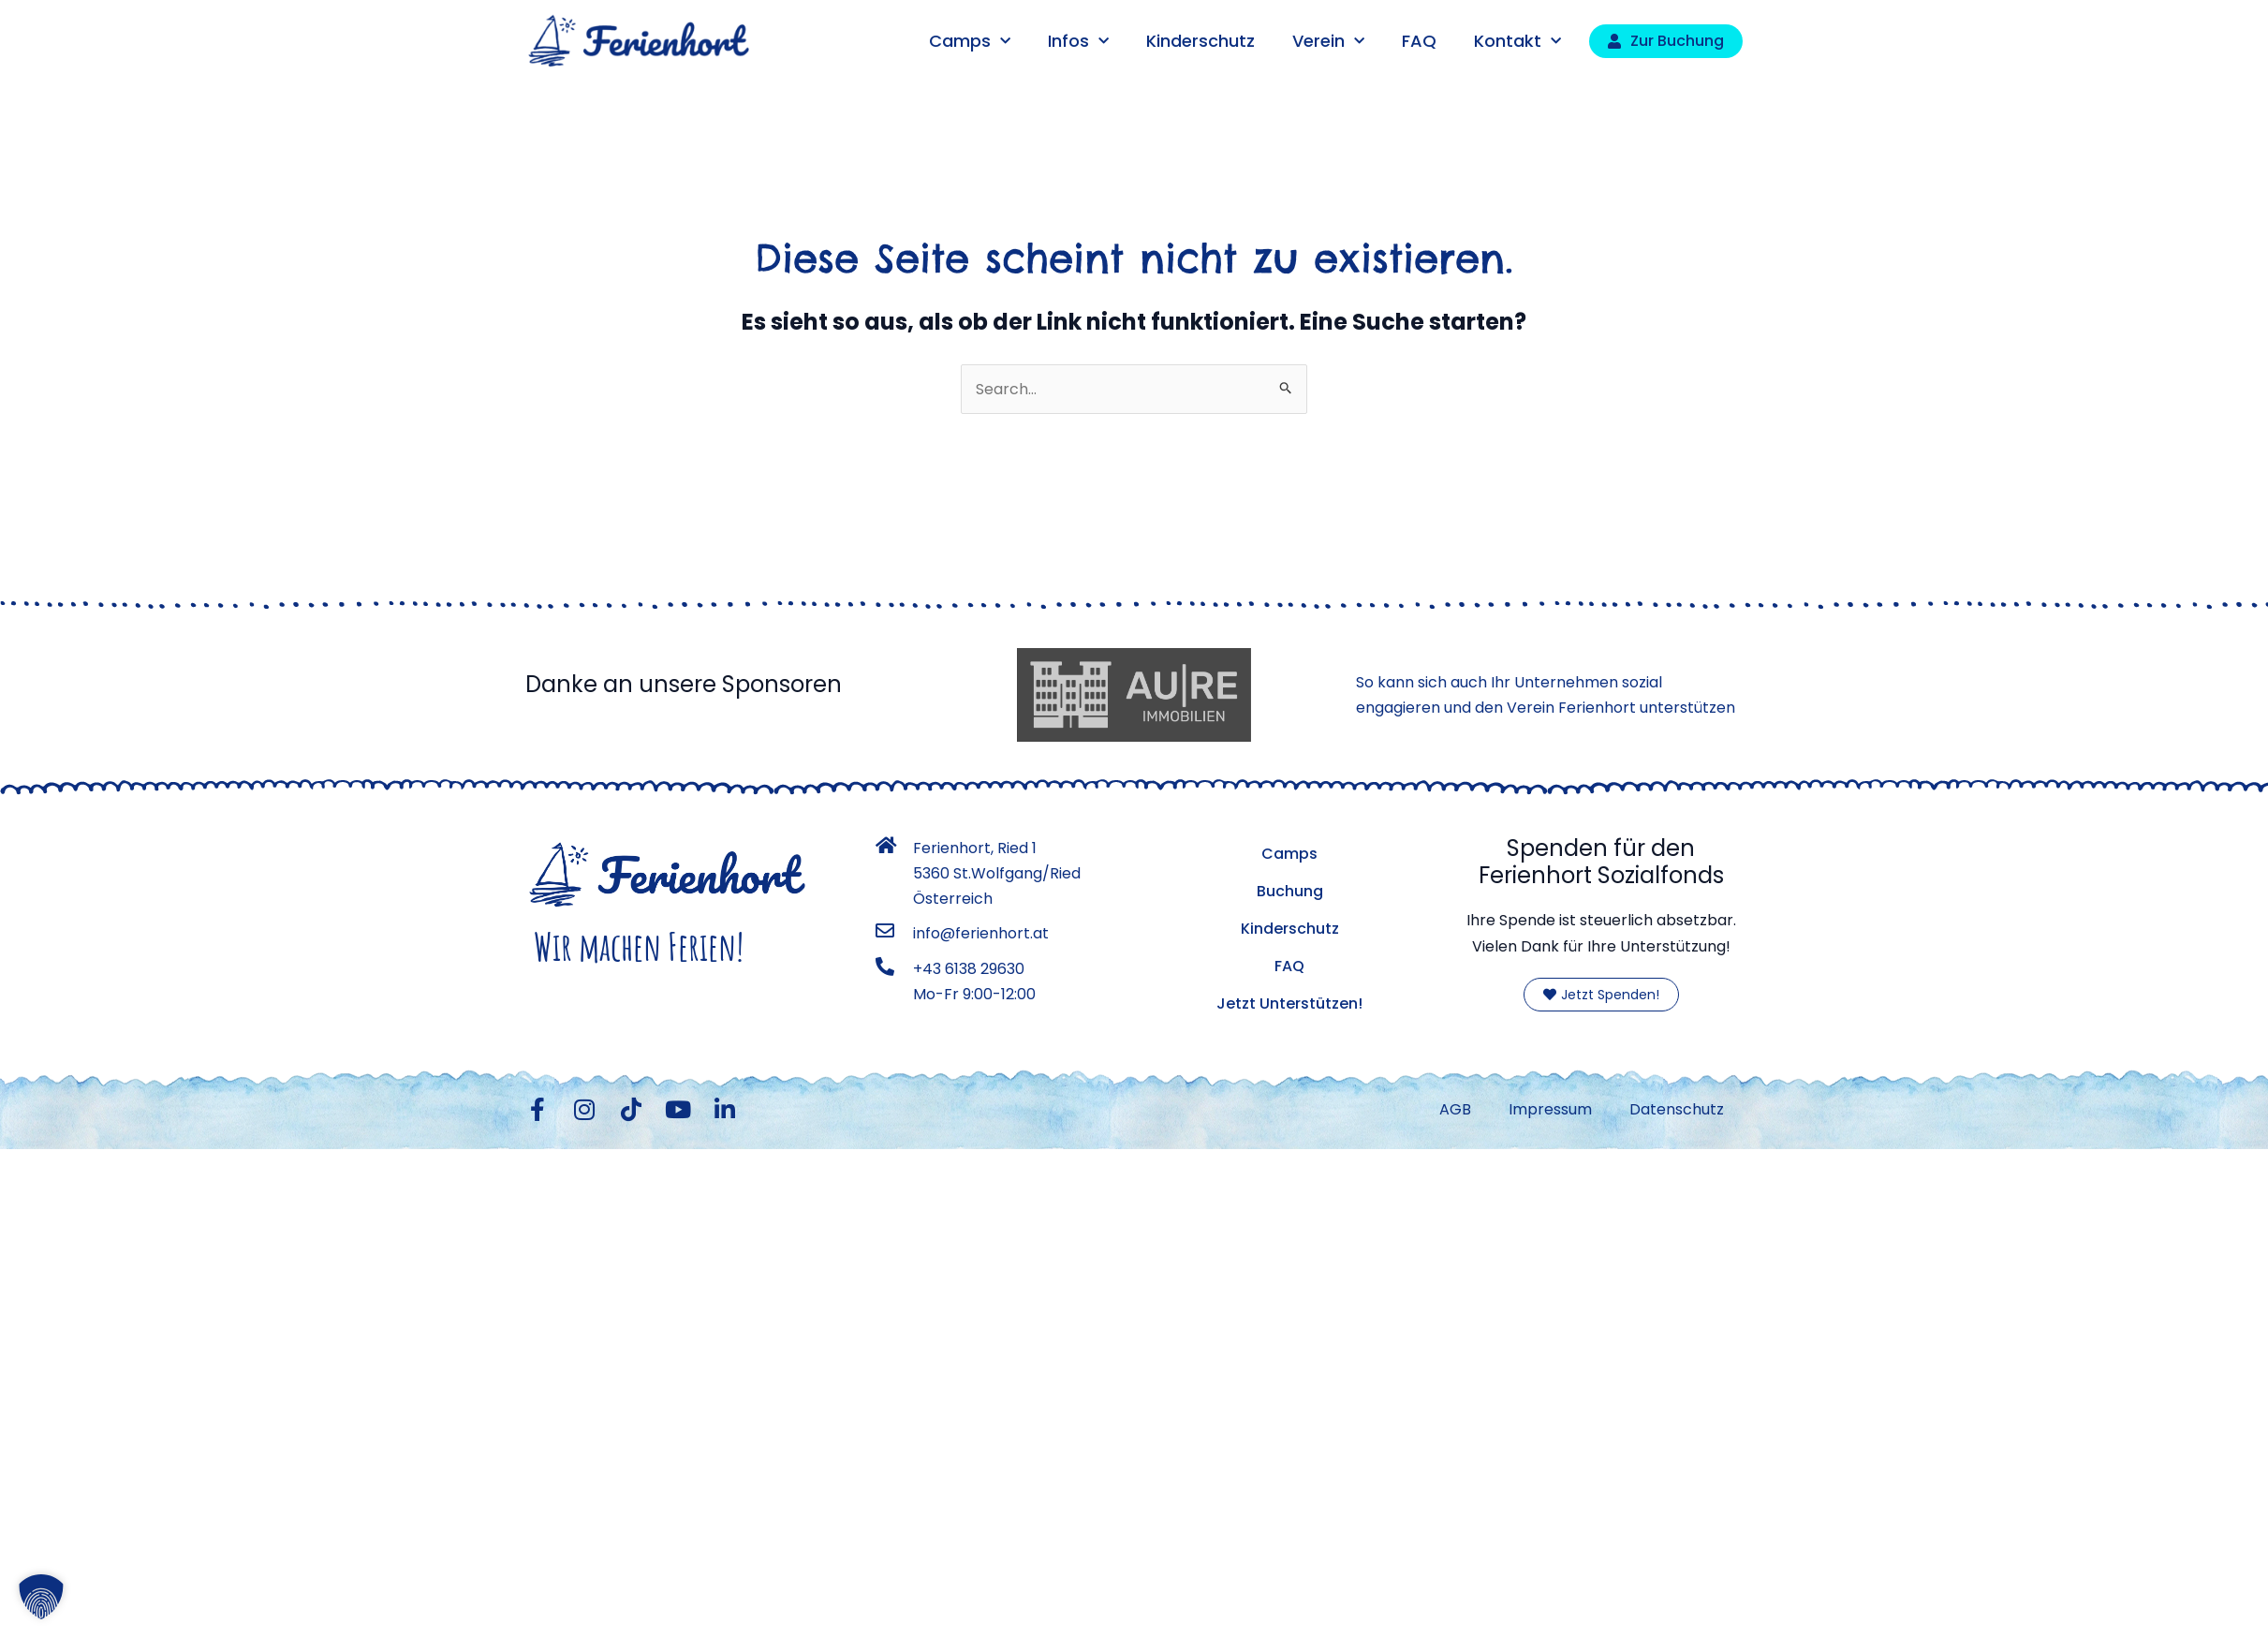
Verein (1328, 41)
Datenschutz (1676, 1109)
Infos (1078, 41)
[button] (41, 1597)
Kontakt (1517, 41)
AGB (1455, 1109)
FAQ (1419, 40)
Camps (969, 41)
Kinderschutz (1200, 40)
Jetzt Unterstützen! (1289, 1003)
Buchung (1290, 891)
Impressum (1550, 1109)
